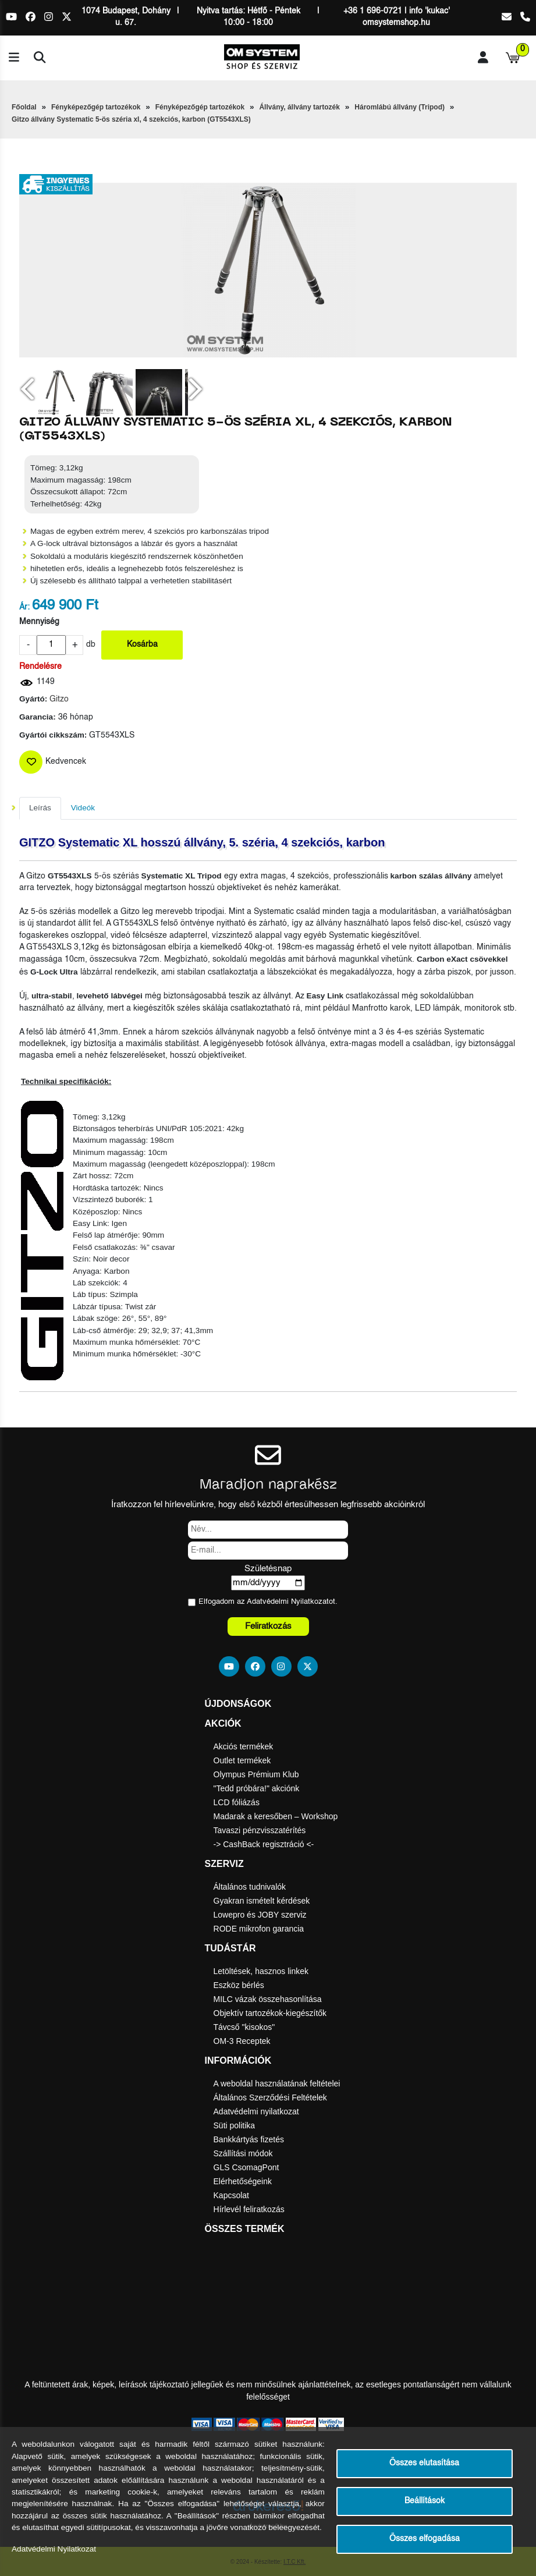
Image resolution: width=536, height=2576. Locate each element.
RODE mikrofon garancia (259, 1928)
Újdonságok (238, 1704)
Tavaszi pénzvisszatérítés (260, 1830)
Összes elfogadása (424, 2539)
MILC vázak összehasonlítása (268, 1999)
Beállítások (424, 2501)
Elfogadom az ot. (268, 1602)
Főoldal (24, 107)
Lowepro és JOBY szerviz (260, 1914)
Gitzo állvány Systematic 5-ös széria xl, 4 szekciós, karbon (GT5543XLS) (131, 119)
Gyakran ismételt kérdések (262, 1900)
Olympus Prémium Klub (256, 1774)
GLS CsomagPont (246, 2167)
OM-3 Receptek (242, 2041)
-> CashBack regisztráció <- (264, 1844)
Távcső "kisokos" (244, 2027)
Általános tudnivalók (250, 1886)
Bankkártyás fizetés (249, 2139)
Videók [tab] (83, 807)
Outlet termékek (242, 1760)
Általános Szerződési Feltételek (270, 2097)
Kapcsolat (231, 2195)
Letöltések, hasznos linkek (261, 1971)
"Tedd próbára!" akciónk (257, 1788)
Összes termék (245, 2229)
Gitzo (59, 699)
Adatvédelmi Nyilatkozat (288, 1602)
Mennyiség (39, 622)
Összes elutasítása (424, 2463)
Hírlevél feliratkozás (249, 2209)
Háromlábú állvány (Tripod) (399, 107)
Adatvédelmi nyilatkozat (256, 2111)
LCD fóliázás (237, 1802)
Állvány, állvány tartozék (299, 107)
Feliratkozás (268, 1626)
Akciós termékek (244, 1746)
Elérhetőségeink (243, 2181)
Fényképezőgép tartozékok (95, 107)
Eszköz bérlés (239, 1985)
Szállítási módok (243, 2153)
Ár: (24, 607)
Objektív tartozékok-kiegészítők (270, 2013)
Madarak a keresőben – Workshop (276, 1816)
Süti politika (234, 2125)
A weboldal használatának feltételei (277, 2083)
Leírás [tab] (40, 807)
